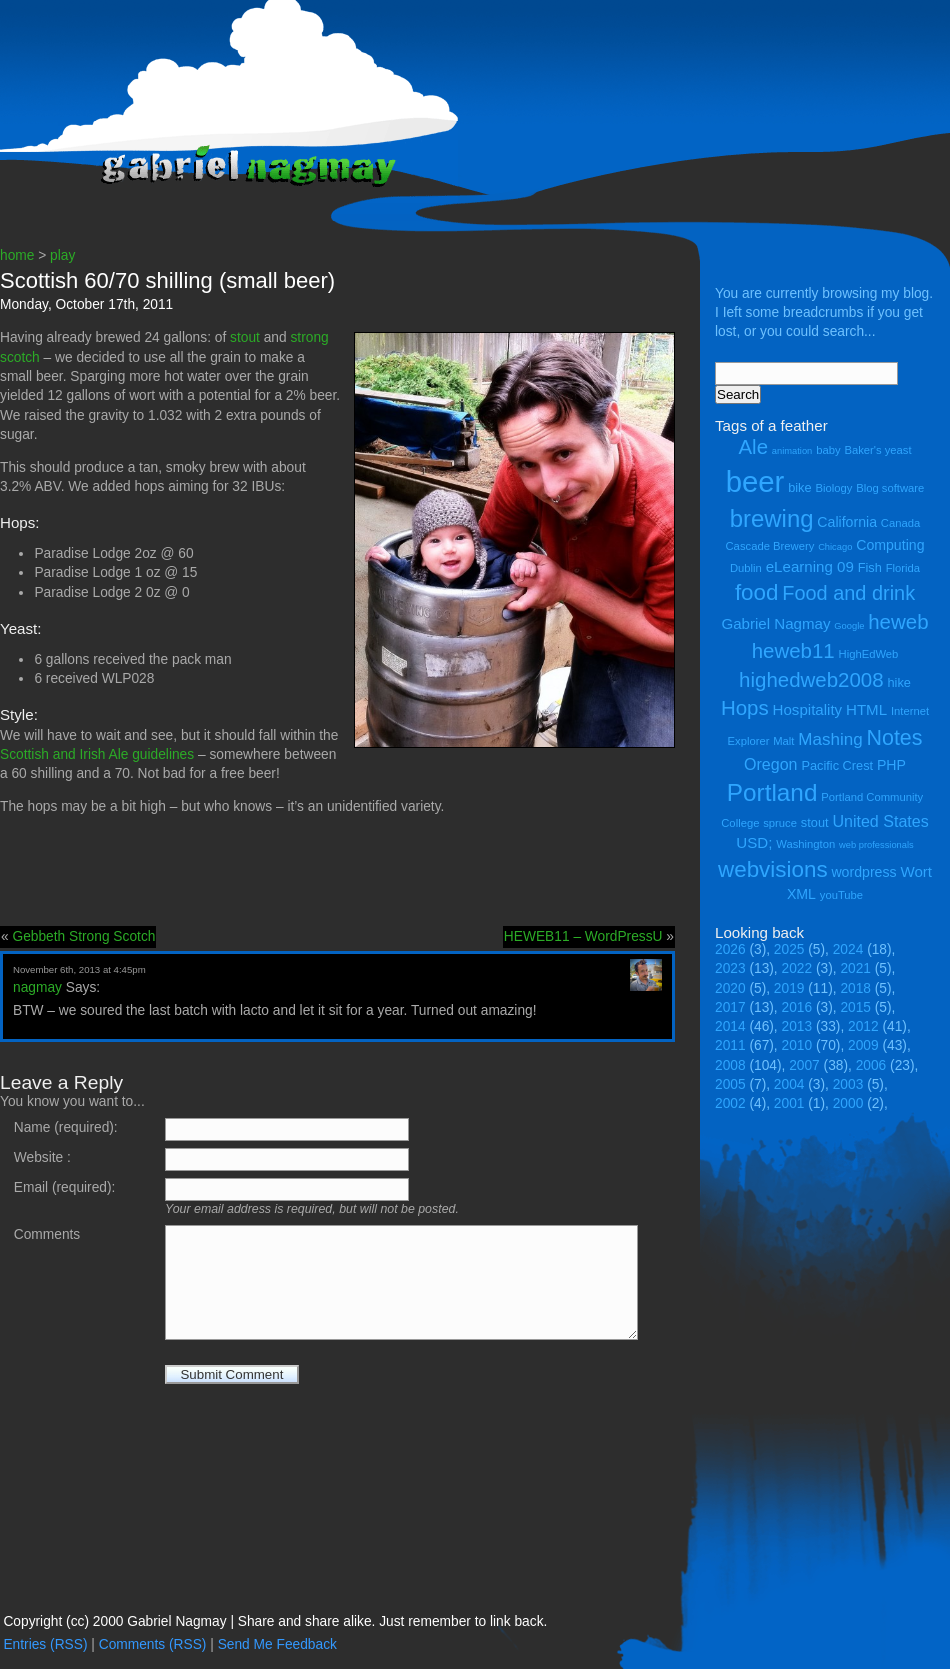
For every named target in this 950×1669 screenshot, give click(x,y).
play (62, 255)
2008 (730, 1065)
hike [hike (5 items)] (898, 682)
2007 (804, 1065)
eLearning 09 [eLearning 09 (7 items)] (810, 566)
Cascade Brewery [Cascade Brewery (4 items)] (770, 546)
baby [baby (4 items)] (828, 450)
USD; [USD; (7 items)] (754, 842)
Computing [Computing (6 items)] (890, 545)
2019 (789, 988)
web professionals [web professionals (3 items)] (876, 845)
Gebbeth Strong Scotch (83, 936)
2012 (863, 1026)
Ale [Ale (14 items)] (753, 446)
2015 (855, 1007)
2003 (848, 1084)
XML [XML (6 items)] (801, 894)
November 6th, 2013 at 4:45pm (79, 969)
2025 (789, 949)
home (17, 255)
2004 (789, 1084)
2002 (730, 1103)
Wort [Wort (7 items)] (916, 871)
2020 (730, 988)
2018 (855, 988)
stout (245, 337)
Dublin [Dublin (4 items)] (746, 568)
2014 (730, 1026)
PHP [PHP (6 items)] (891, 765)
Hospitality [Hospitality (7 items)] (808, 709)
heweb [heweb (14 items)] (898, 621)
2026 (730, 949)
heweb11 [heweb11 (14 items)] (793, 650)
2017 (730, 1007)
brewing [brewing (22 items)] (772, 518)
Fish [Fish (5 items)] (870, 567)
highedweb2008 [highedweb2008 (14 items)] (811, 679)
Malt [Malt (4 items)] (783, 741)
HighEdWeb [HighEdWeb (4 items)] (869, 654)
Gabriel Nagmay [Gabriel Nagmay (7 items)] (775, 623)
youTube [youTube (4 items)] (841, 895)
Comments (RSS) (153, 1644)
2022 (797, 968)
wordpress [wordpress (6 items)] (863, 872)
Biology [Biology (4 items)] (833, 488)
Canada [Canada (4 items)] (900, 523)
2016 (797, 1007)
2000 (848, 1103)
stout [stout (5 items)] (815, 822)
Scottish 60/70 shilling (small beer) (167, 280)
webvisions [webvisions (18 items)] (773, 869)
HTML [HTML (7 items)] (866, 709)
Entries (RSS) (45, 1644)
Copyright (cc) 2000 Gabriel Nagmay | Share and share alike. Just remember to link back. (275, 1621)
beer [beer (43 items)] (755, 481)
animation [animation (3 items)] (792, 451)
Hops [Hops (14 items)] (745, 707)
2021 (855, 968)
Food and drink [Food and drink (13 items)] (848, 593)
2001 (789, 1103)
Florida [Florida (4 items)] (903, 568)
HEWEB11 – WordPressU (583, 936)
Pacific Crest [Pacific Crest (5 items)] (837, 765)
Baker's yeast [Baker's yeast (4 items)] (877, 450)
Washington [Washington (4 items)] (805, 844)
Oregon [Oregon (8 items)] (771, 764)
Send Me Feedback (277, 1644)
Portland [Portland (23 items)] (772, 792)
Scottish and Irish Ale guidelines (97, 754)
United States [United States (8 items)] (880, 821)
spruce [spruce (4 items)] (780, 823)
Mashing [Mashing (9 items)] (830, 739)
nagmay (37, 987)
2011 (730, 1045)
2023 (730, 968)
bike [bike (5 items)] (799, 487)
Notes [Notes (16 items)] (894, 738)
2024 (848, 949)
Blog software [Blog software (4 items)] (890, 488)
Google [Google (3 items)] (849, 626)
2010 (797, 1045)
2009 (863, 1045)
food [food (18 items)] (757, 592)
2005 (730, 1084)
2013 (797, 1026)
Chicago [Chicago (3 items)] (835, 547)
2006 (871, 1065)
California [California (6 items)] (847, 522)
